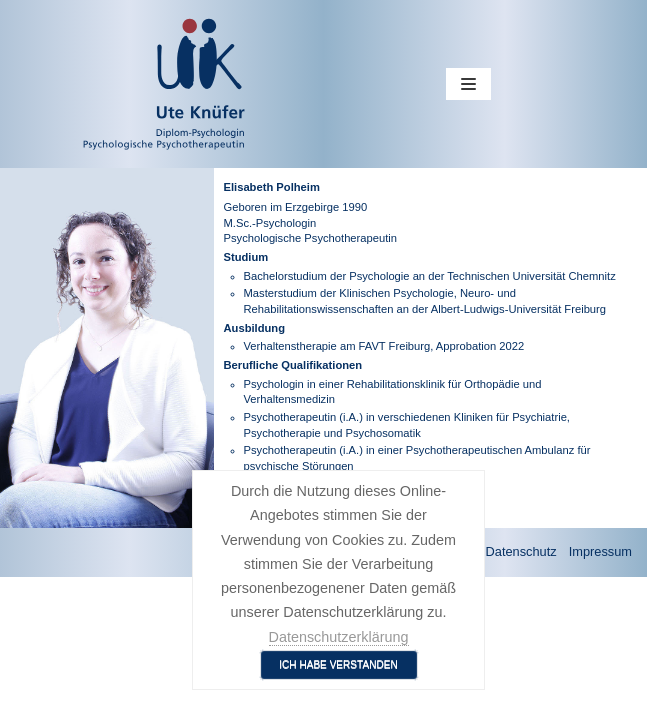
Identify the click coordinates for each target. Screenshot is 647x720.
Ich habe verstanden (338, 664)
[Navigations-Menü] (468, 84)
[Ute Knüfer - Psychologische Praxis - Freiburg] (96, 84)
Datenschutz (521, 551)
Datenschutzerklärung (339, 637)
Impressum (600, 551)
